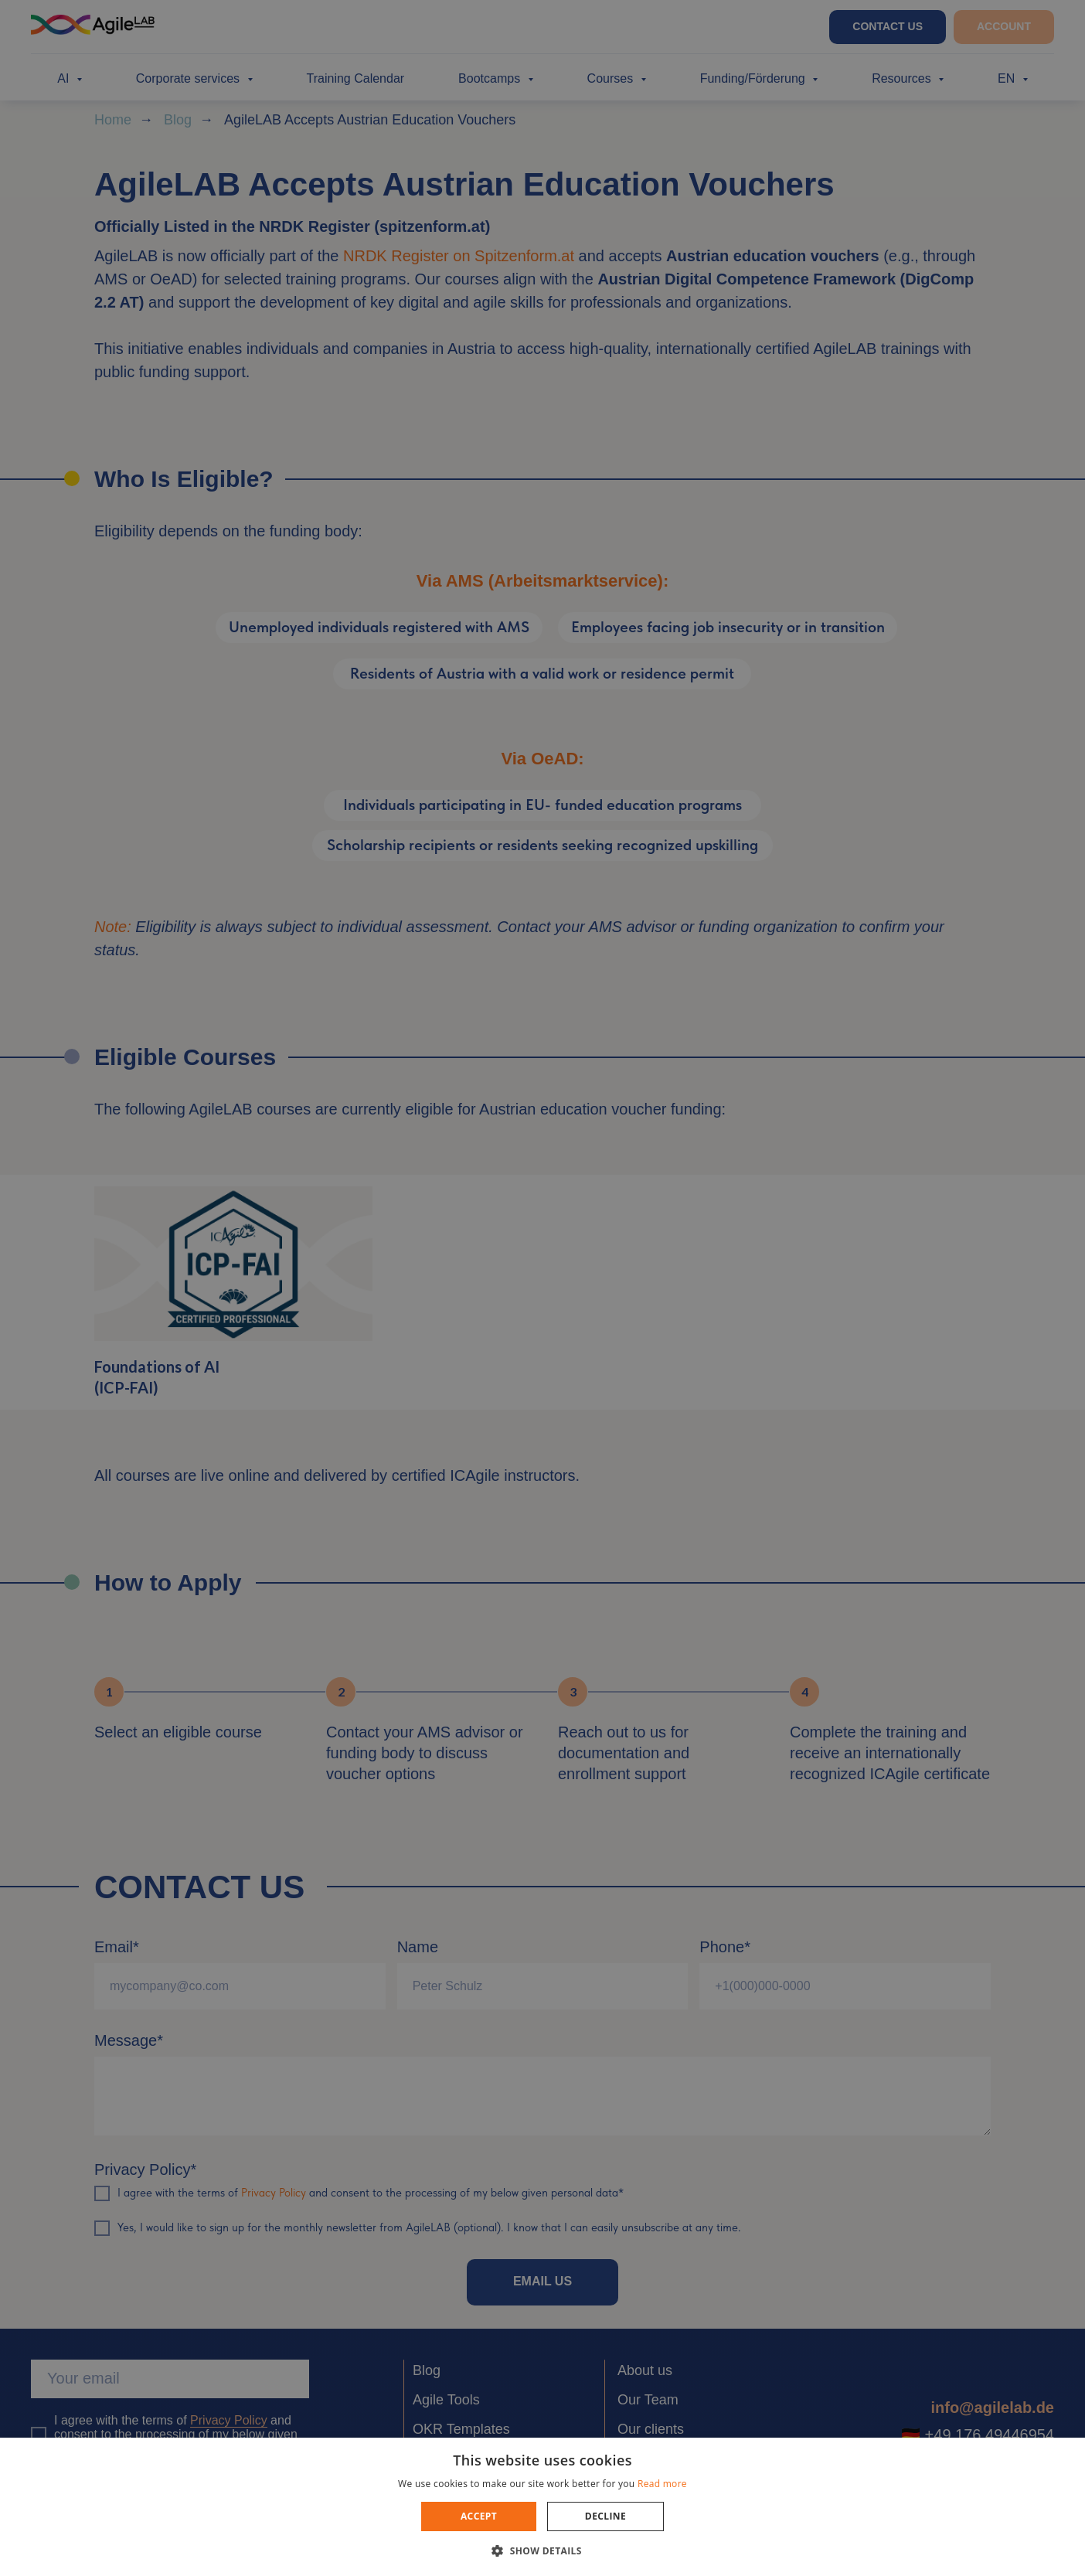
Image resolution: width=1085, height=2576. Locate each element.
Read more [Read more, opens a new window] (662, 2483)
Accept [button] (479, 2516)
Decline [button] (605, 2516)
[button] (542, 2550)
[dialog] (542, 1288)
